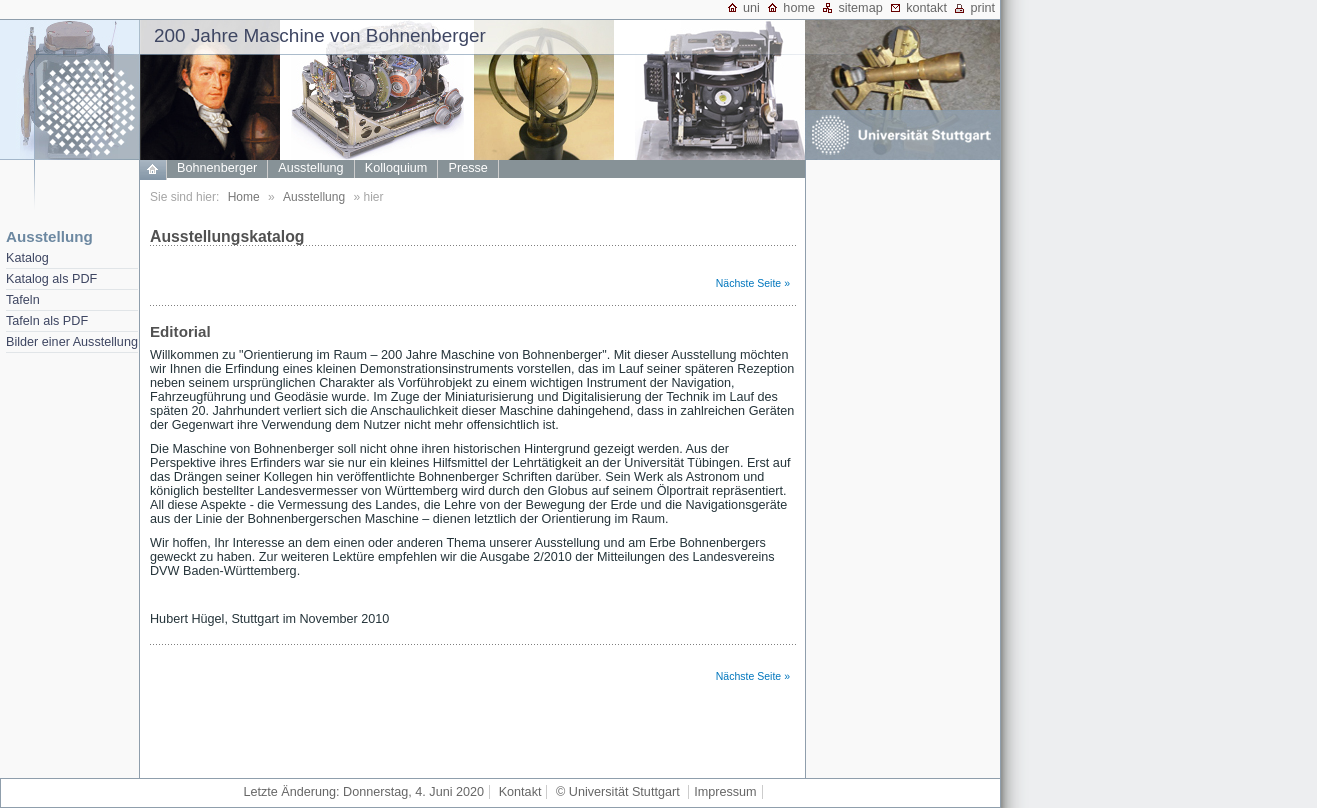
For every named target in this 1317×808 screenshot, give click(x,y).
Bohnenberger (217, 168)
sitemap (860, 8)
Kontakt (520, 792)
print (982, 8)
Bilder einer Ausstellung (72, 342)
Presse (468, 168)
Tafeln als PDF (47, 321)
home (799, 8)
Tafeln (23, 300)
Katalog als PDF (51, 279)
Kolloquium (396, 168)
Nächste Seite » (753, 283)
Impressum (725, 792)
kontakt (926, 8)
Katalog (27, 258)
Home (244, 197)
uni (751, 8)
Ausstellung (49, 236)
